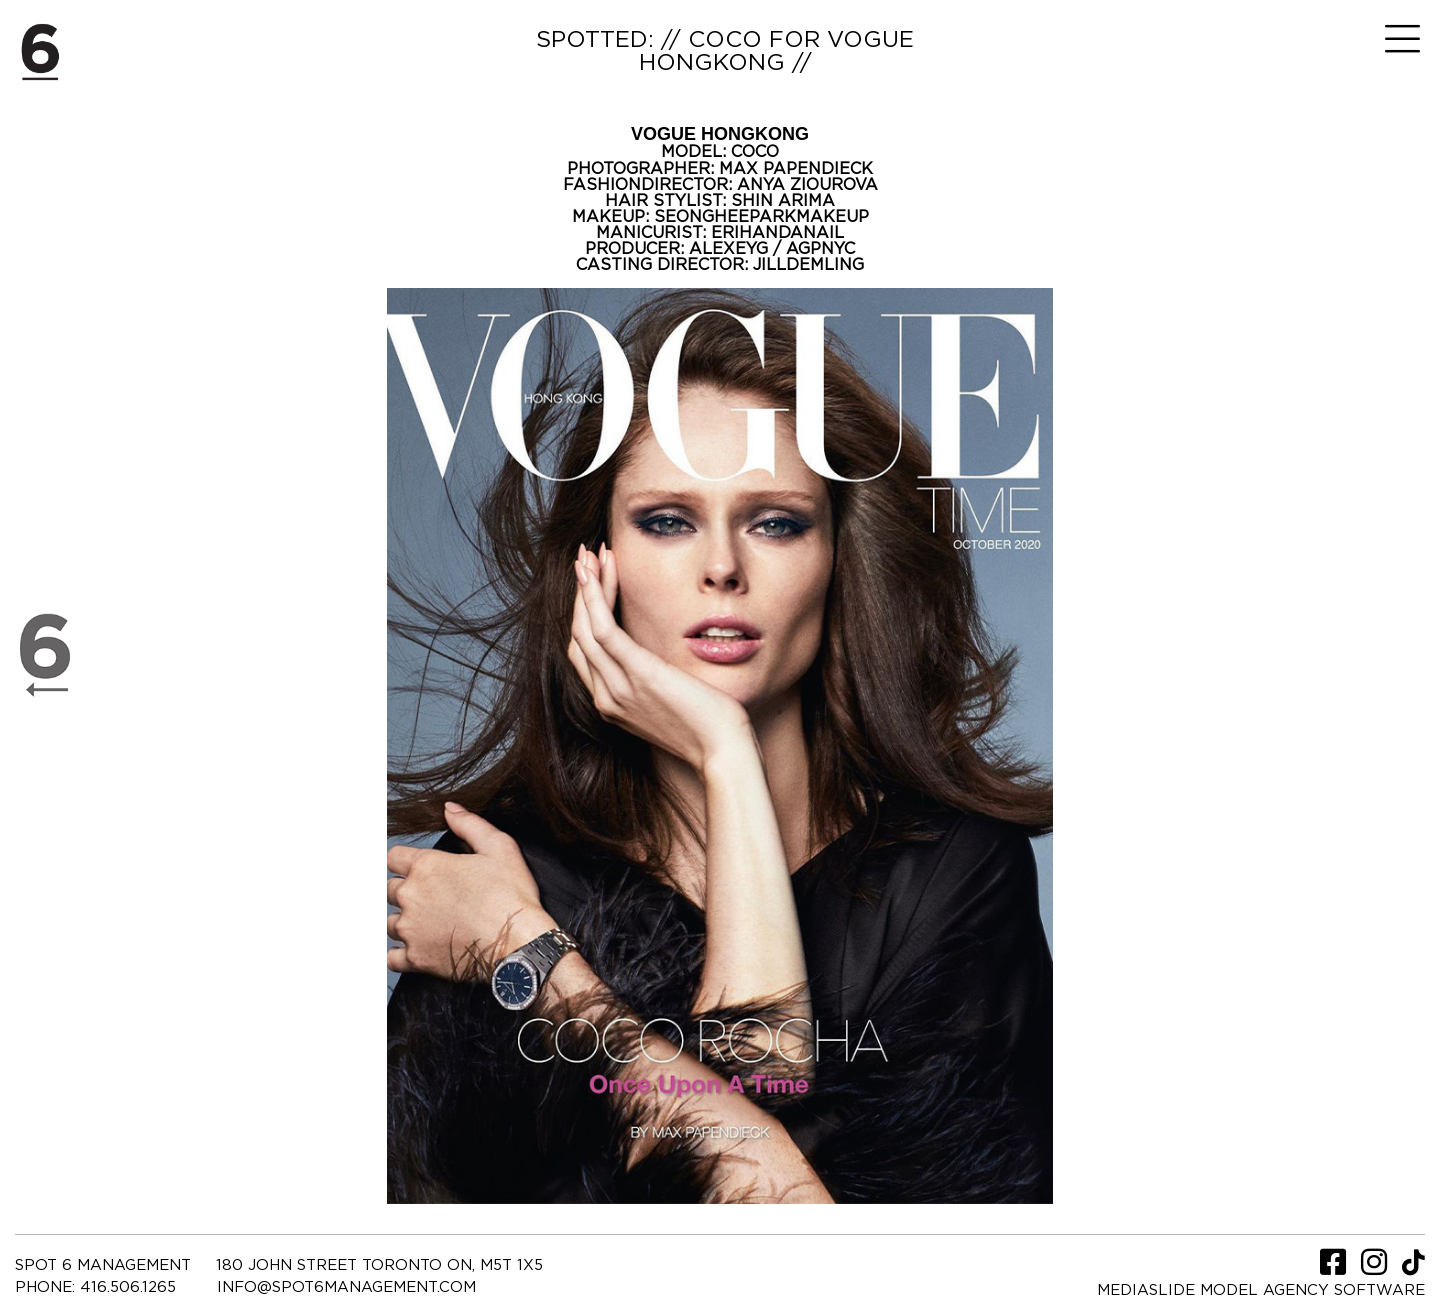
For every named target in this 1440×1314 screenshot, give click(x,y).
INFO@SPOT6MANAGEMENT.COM (346, 1287)
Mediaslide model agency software (1261, 1290)
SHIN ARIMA (783, 201)
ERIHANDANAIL (777, 233)
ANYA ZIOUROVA (807, 185)
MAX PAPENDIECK (796, 169)
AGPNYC (820, 249)
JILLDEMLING (808, 265)
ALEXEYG (731, 249)
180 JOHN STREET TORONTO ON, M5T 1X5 (379, 1265)
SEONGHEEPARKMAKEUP (761, 217)
